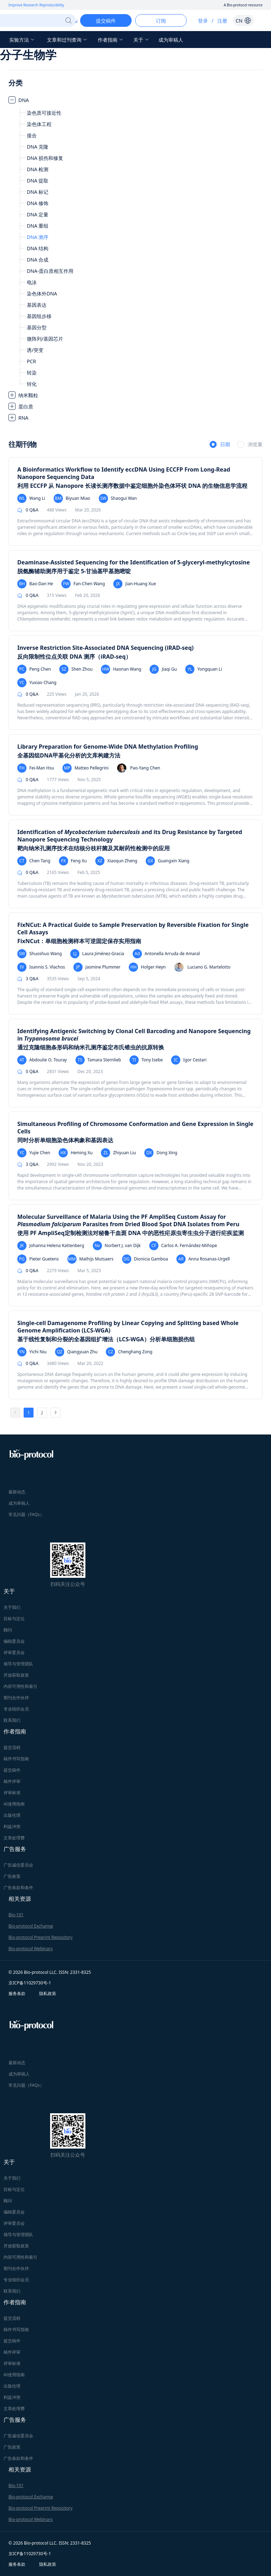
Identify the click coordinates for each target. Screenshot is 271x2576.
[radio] (220, 445)
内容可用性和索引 (20, 1686)
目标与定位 (14, 1619)
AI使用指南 (14, 1804)
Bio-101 (16, 1915)
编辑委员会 (14, 1641)
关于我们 (12, 1607)
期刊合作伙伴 (16, 1698)
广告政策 (12, 1876)
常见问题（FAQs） (26, 1514)
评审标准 (12, 1793)
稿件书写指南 (16, 1759)
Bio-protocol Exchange (30, 1926)
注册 (222, 20)
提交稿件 (12, 1770)
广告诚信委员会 (18, 1865)
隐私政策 (47, 1993)
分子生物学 (28, 54)
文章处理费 (14, 1838)
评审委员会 (14, 1652)
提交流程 (12, 1747)
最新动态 (16, 1492)
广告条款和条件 (18, 1888)
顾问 (8, 1630)
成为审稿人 (170, 39)
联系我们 (12, 1720)
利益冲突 (12, 1826)
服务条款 (16, 1993)
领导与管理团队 (18, 1664)
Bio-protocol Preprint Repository (40, 1937)
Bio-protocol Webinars (30, 1949)
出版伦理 (12, 1815)
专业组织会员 (16, 1709)
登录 (203, 20)
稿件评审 (12, 1781)
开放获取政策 (16, 1675)
